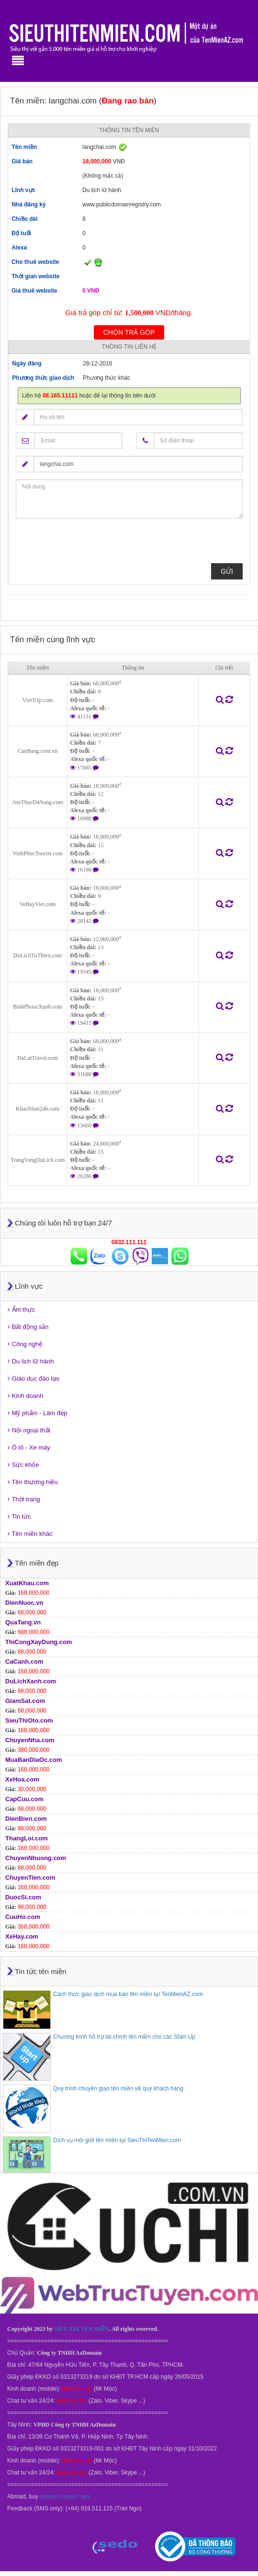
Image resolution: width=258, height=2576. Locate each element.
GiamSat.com (25, 1700)
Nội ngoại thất (29, 1430)
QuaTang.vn (23, 1622)
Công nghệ (25, 1344)
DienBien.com (26, 1818)
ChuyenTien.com (30, 1877)
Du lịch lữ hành (31, 1361)
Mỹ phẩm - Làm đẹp (37, 1413)
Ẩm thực (21, 1309)
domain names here (65, 2496)
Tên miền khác (30, 1533)
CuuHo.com (22, 1916)
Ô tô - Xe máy (29, 1447)
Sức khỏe (23, 1464)
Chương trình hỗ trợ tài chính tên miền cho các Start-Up (124, 2036)
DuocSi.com (23, 1897)
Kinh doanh (25, 1395)
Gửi (227, 571)
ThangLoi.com (26, 1838)
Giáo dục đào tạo (33, 1378)
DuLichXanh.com (30, 1681)
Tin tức (19, 1516)
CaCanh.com (24, 1661)
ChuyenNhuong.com (35, 1857)
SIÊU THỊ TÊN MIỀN (81, 2329)
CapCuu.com (24, 1799)
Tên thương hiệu (33, 1482)
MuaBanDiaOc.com (33, 1759)
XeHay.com (21, 1936)
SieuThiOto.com (29, 1720)
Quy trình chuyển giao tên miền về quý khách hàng (118, 2088)
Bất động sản (28, 1326)
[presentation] (88, 544)
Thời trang (24, 1499)
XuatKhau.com (27, 1583)
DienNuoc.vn (24, 1602)
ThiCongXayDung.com (38, 1641)
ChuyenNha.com (30, 1740)
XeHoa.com (22, 1779)
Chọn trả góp (129, 332)
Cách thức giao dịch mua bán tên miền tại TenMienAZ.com (128, 1994)
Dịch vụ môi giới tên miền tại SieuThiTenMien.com (117, 2140)
